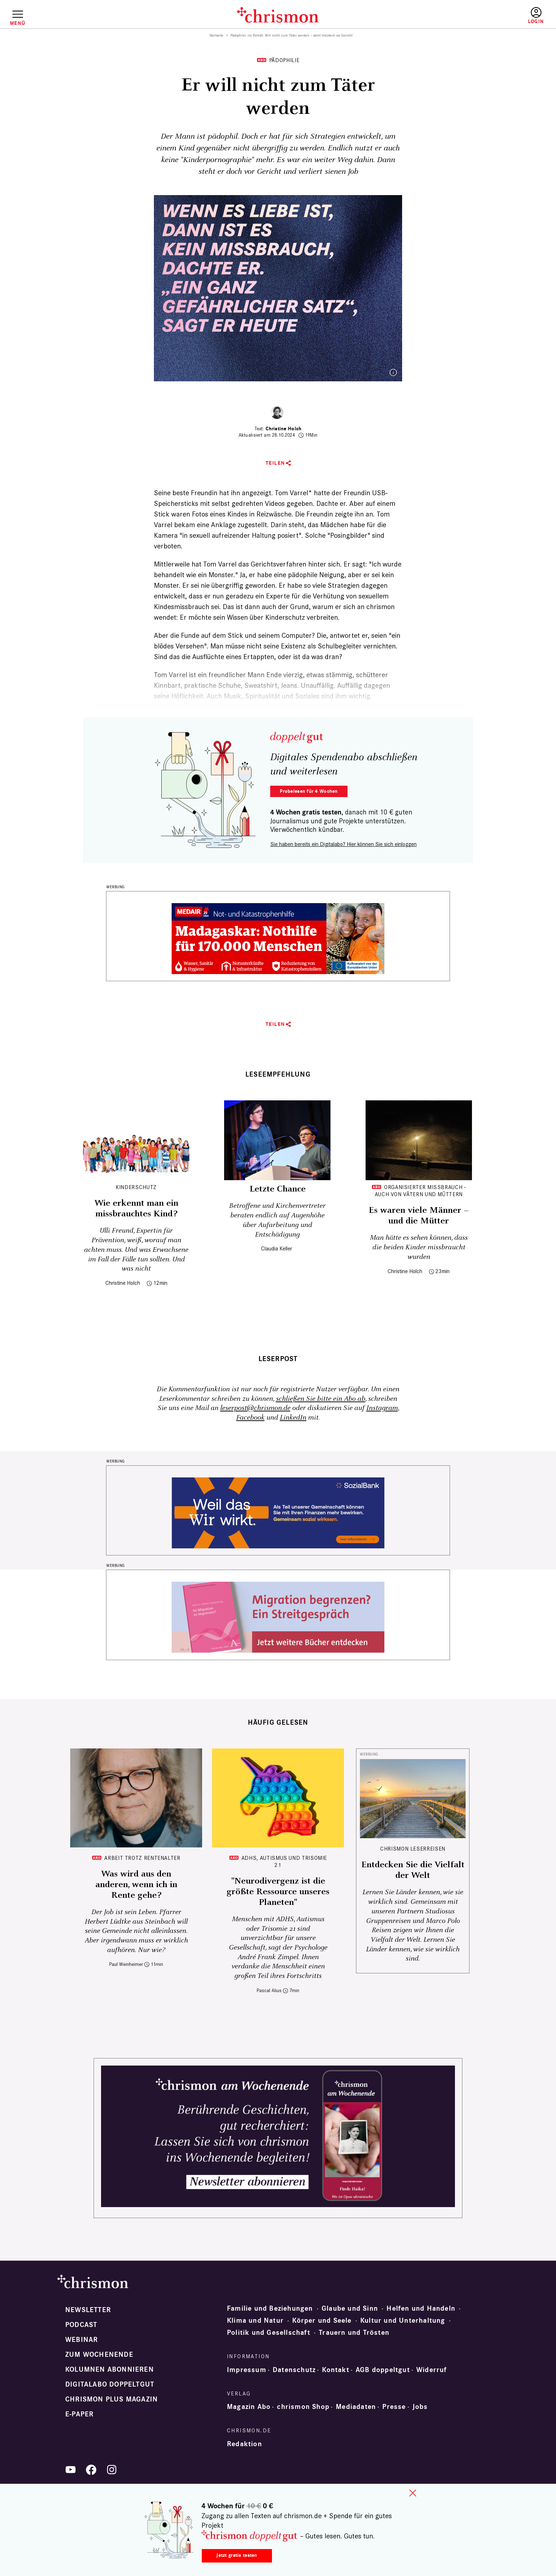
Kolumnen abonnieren (109, 2369)
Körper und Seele (321, 2320)
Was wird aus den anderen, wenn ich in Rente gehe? (136, 1884)
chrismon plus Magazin (111, 2399)
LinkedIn (293, 1417)
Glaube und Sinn (350, 2308)
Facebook (250, 1417)
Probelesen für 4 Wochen (309, 791)
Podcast (81, 2325)
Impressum (246, 2370)
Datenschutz (294, 2370)
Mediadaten (356, 2407)
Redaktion (244, 2444)
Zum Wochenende (99, 2354)
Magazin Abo (249, 2407)
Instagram (382, 1408)
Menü (17, 23)
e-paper (79, 2414)
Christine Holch (283, 429)
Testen (475, 15)
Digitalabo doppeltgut (109, 2384)
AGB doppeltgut (383, 2370)
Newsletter (88, 2310)
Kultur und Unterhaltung (402, 2320)
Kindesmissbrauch (181, 606)
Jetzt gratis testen (236, 2555)
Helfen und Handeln (421, 2308)
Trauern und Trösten (354, 2332)
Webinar (81, 2339)
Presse (394, 2407)
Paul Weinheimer (126, 1964)
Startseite (216, 35)
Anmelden (536, 15)
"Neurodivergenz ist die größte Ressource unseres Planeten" (278, 1891)
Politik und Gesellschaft (268, 2332)
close (412, 2493)
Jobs (420, 2407)
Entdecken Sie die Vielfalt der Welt (413, 1870)
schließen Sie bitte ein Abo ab (320, 1399)
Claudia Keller (276, 1248)
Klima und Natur (255, 2320)
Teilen (275, 463)
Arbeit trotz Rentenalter (142, 1857)
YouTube (70, 2469)
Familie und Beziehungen (270, 2308)
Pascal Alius (269, 1991)
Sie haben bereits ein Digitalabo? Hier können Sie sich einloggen (343, 844)
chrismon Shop (303, 2407)
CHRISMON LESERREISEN (412, 1848)
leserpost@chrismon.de (255, 1408)
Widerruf (431, 2370)
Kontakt (335, 2370)
